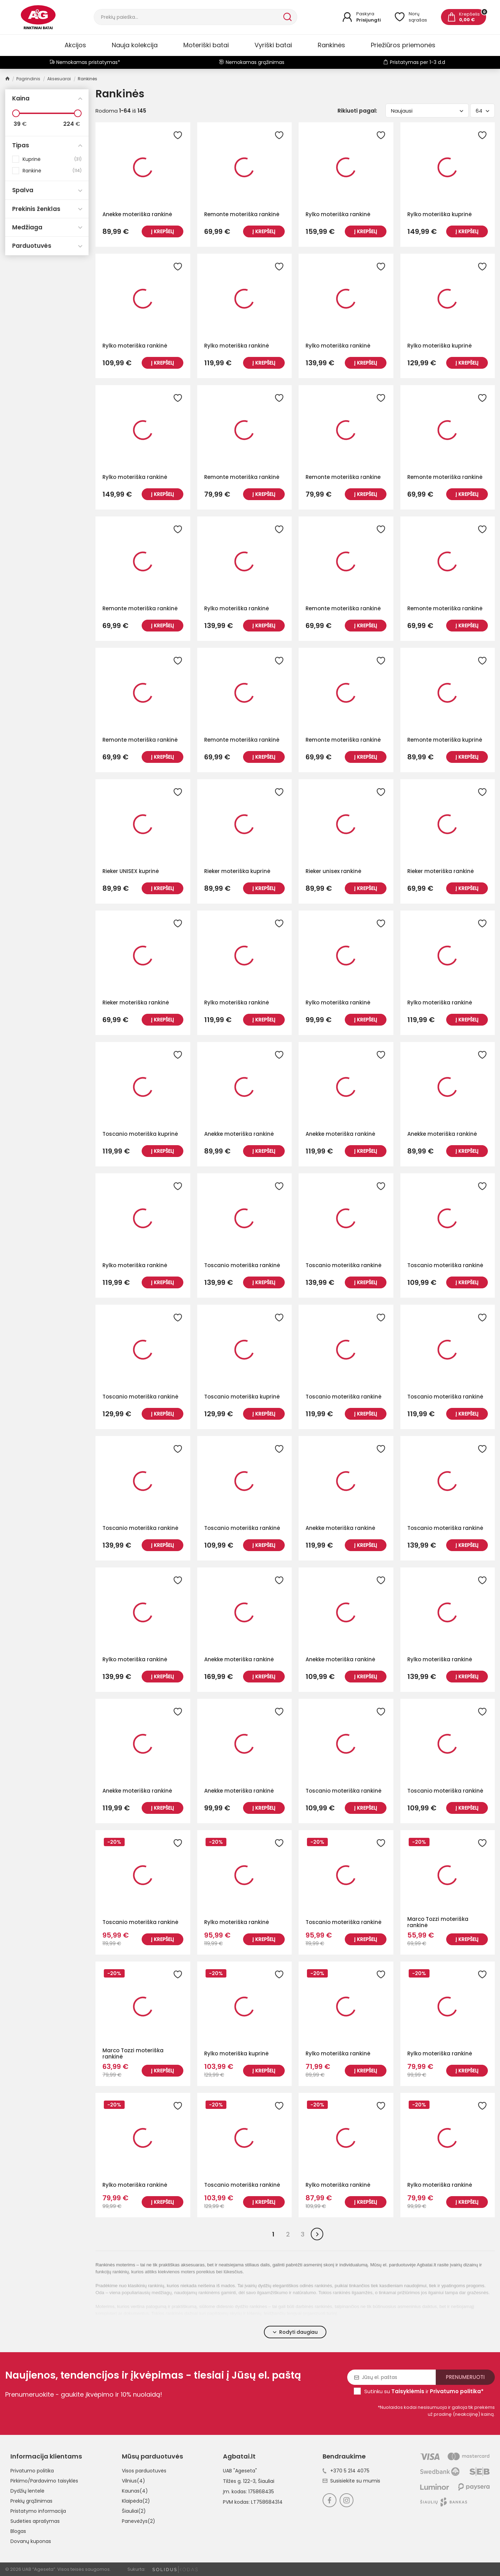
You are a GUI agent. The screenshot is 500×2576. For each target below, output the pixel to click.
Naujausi (427, 110)
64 (482, 110)
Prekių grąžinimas (31, 2500)
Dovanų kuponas (30, 2541)
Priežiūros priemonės (403, 45)
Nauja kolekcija (135, 45)
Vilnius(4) (133, 2480)
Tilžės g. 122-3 (239, 2481)
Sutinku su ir (424, 2391)
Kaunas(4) (135, 2490)
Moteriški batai (206, 45)
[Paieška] (188, 17)
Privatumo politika (32, 2470)
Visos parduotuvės (144, 2470)
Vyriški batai (273, 45)
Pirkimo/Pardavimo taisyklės (44, 2480)
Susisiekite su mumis (351, 2480)
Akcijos (75, 45)
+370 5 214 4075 (346, 2470)
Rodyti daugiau (295, 2332)
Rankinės (331, 45)
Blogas (18, 2531)
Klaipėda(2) (136, 2500)
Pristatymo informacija (38, 2511)
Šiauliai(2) (134, 2511)
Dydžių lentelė (27, 2490)
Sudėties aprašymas (35, 2521)
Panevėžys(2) (138, 2521)
